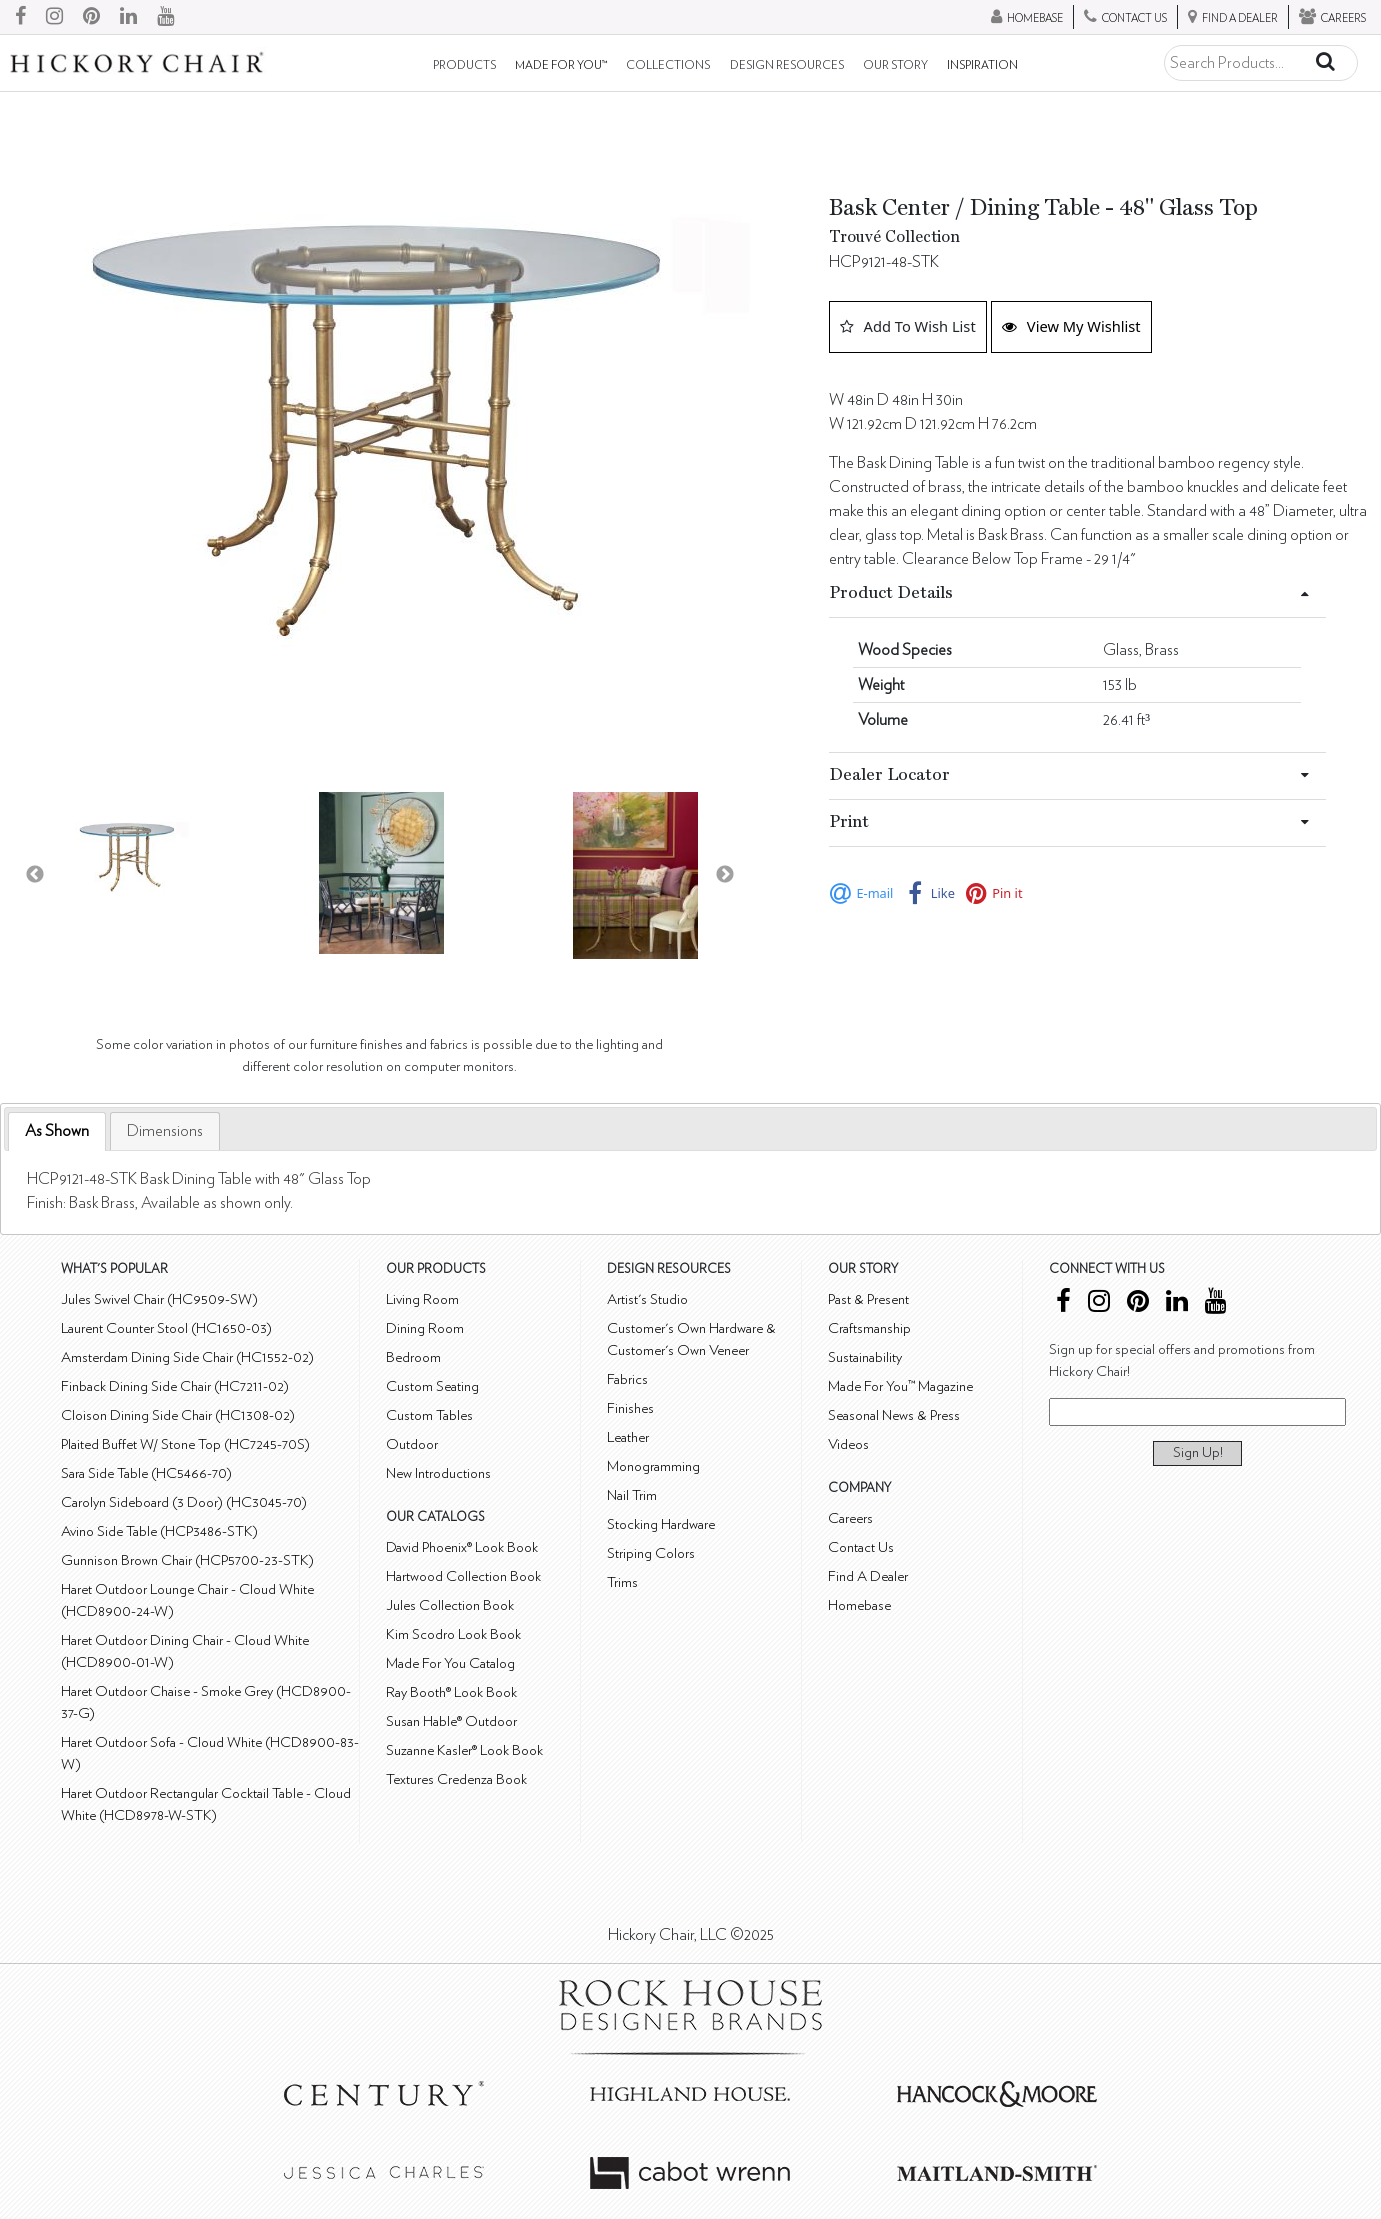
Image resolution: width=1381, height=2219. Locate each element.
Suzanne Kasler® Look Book (464, 1750)
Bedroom (413, 1357)
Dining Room (425, 1328)
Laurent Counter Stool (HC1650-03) (166, 1328)
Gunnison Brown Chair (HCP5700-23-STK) (187, 1560)
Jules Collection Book (450, 1605)
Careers (850, 1518)
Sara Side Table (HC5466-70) (146, 1473)
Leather (628, 1437)
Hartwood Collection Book (463, 1576)
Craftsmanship (869, 1328)
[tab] (57, 1131)
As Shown (57, 1131)
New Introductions (438, 1473)
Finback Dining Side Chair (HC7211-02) (175, 1386)
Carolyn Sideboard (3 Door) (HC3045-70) (184, 1502)
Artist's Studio (647, 1299)
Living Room (422, 1299)
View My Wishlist (1071, 326)
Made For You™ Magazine (900, 1386)
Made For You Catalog (450, 1663)
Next (725, 875)
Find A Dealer (868, 1576)
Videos (848, 1444)
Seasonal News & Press (894, 1415)
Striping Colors (651, 1553)
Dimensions (165, 1131)
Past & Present (868, 1299)
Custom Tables (429, 1415)
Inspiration (982, 65)
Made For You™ (561, 65)
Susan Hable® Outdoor (451, 1721)
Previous (35, 875)
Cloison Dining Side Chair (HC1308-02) (178, 1415)
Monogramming (653, 1466)
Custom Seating (432, 1386)
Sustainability (865, 1357)
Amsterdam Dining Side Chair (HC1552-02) (187, 1357)
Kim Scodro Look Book (453, 1634)
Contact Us (861, 1547)
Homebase (859, 1605)
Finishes (630, 1408)
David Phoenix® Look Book (462, 1547)
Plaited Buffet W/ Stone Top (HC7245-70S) (185, 1444)
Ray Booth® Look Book (451, 1692)
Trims (622, 1582)
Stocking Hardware (661, 1524)
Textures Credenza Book (456, 1779)
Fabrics (627, 1379)
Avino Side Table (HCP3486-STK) (159, 1531)
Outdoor (412, 1444)
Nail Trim (632, 1495)
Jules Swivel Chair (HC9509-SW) (159, 1299)
